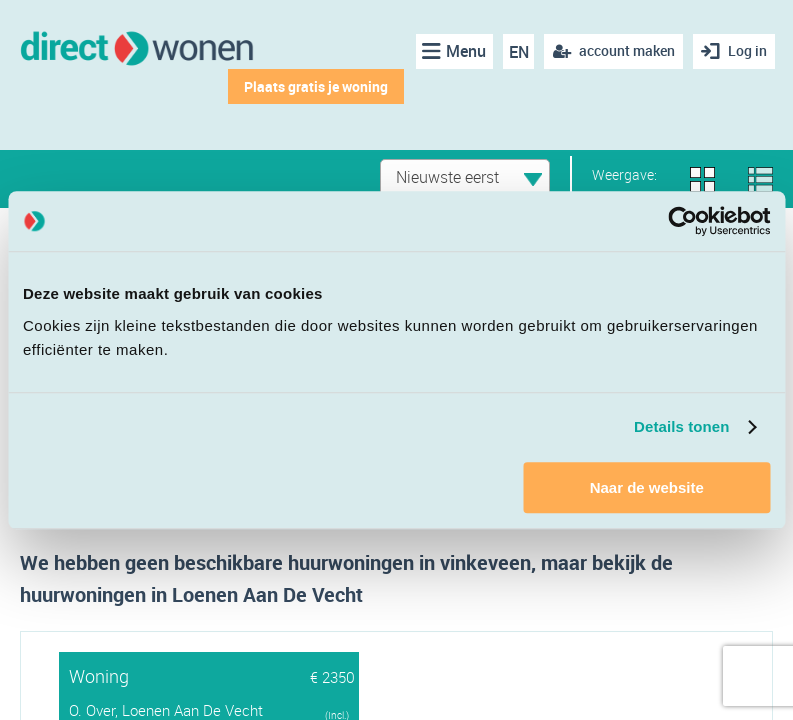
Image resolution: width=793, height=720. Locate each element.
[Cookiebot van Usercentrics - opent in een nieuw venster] (682, 221)
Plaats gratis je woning (316, 86)
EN (519, 52)
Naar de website (647, 487)
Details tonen (681, 426)
